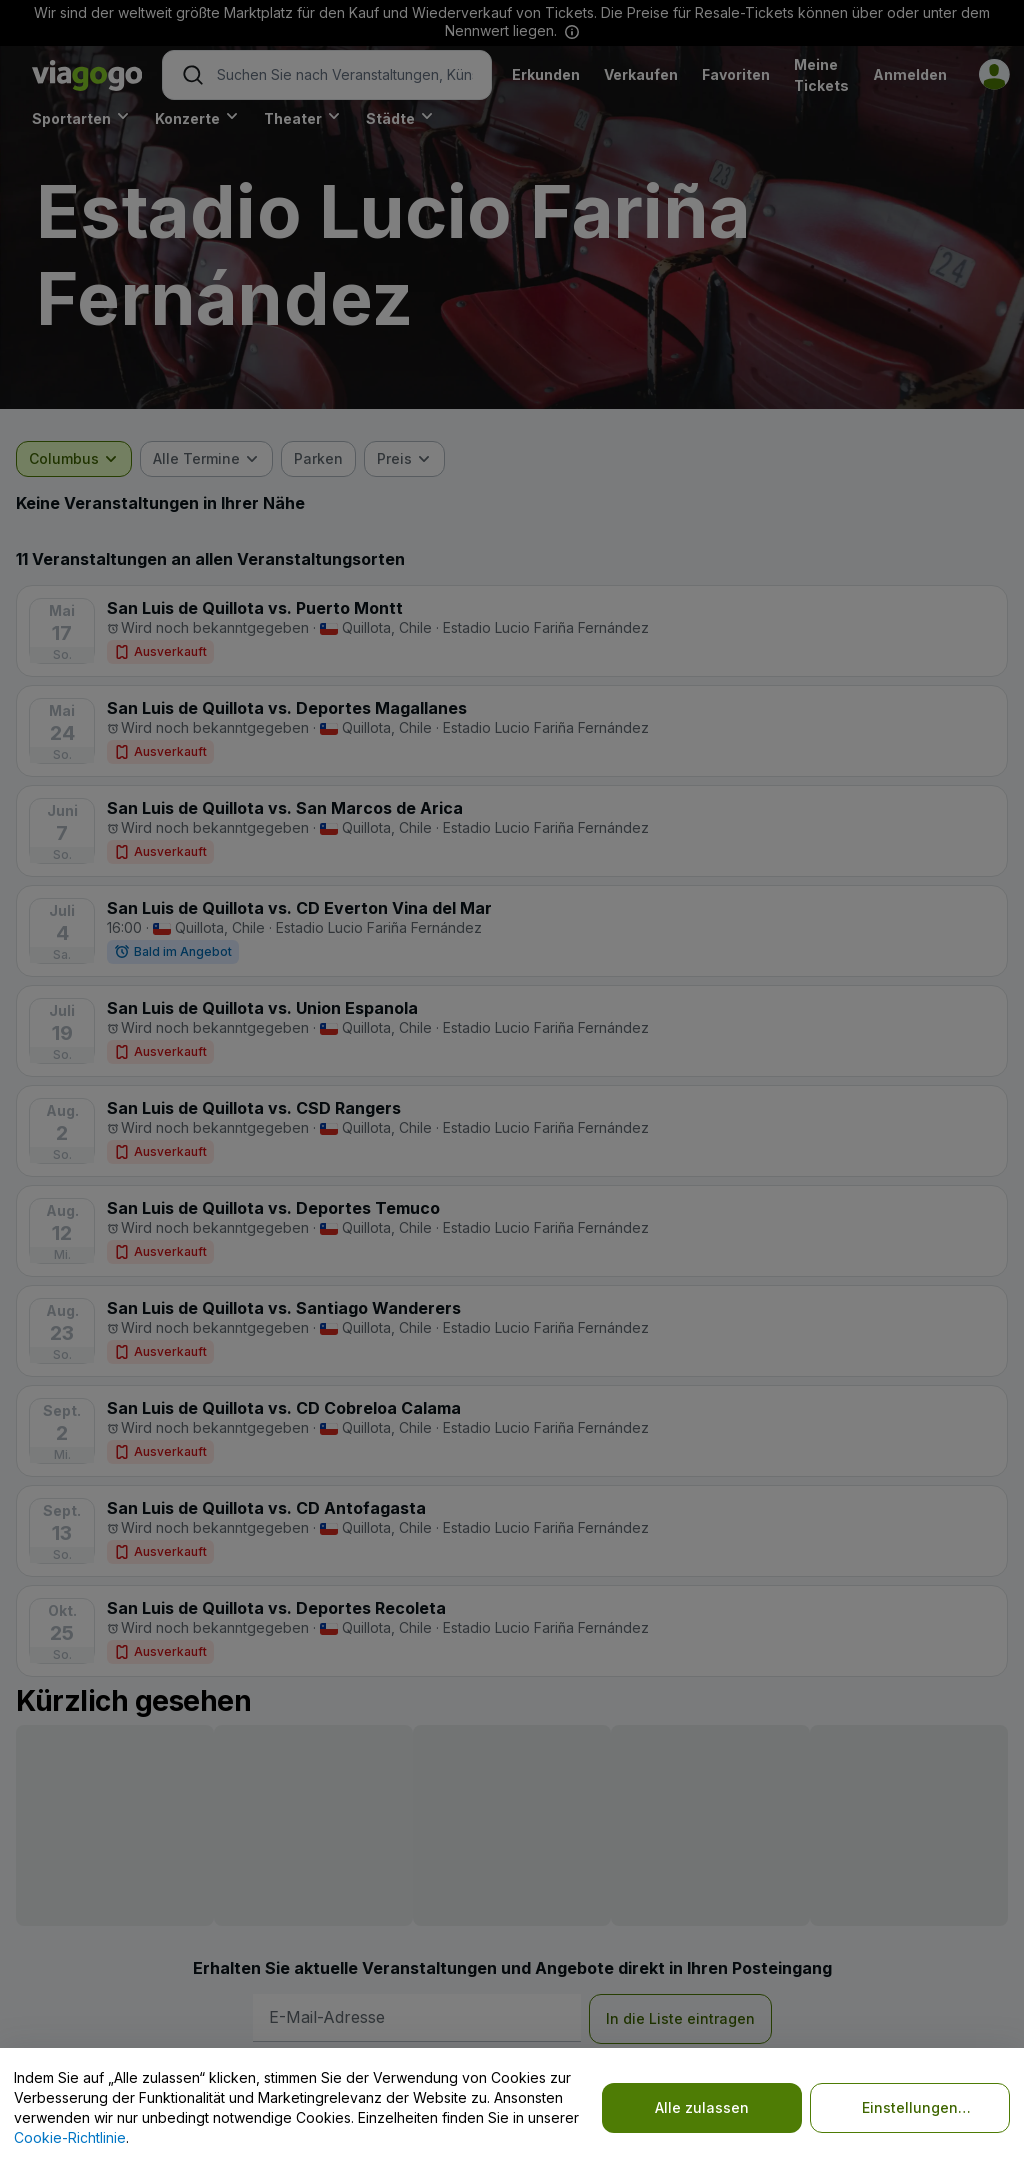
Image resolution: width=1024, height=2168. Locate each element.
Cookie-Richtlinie (70, 2137)
